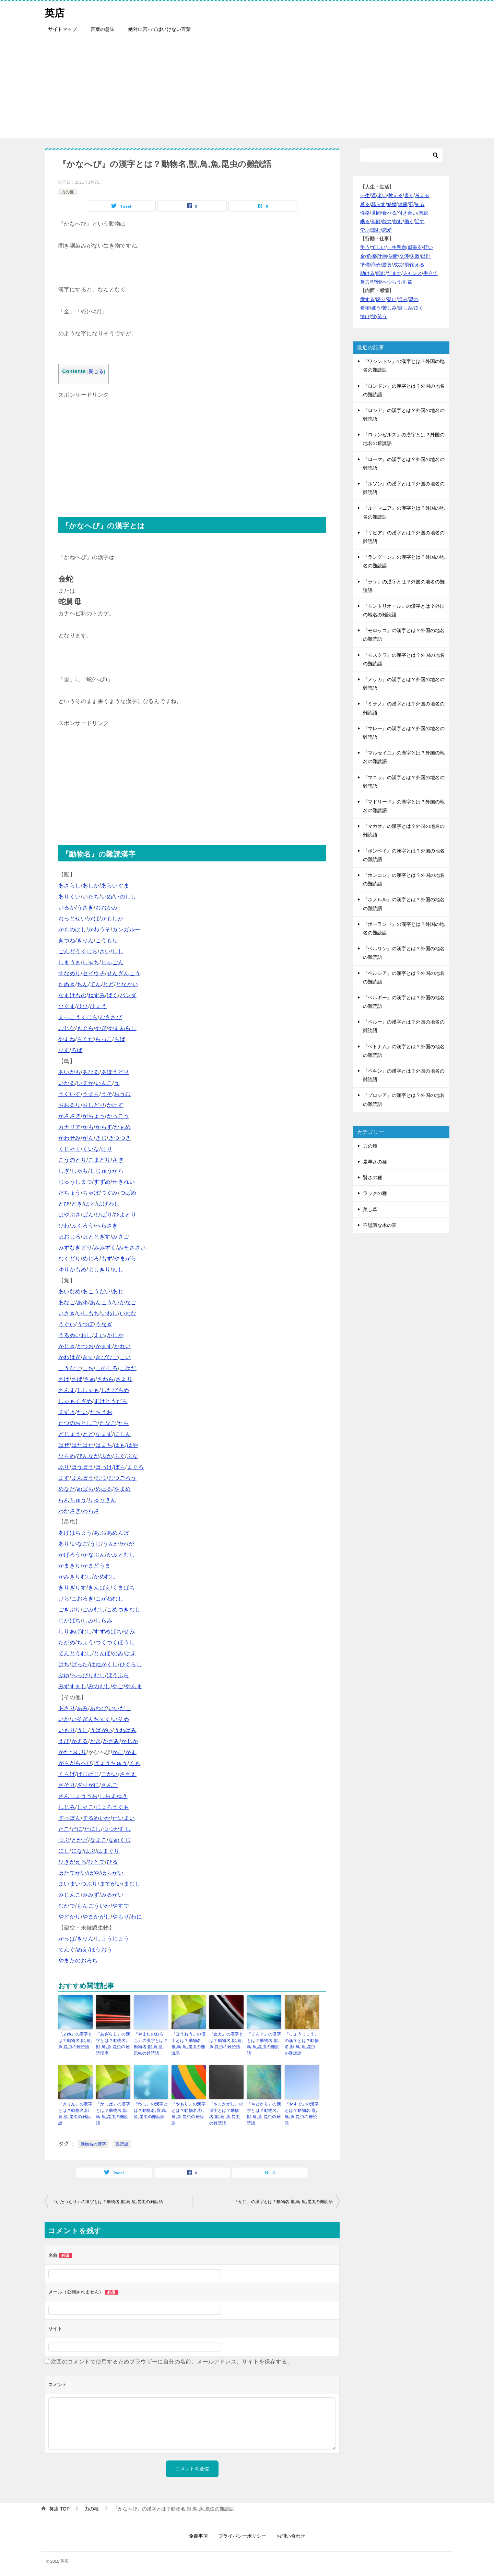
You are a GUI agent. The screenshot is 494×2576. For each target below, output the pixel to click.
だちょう (69, 1193)
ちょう (85, 1642)
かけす (115, 1105)
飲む (398, 221)
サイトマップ (62, 29)
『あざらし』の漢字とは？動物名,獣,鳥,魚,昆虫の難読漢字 (113, 2043)
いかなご (125, 1302)
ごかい (109, 1774)
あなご (66, 1302)
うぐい (66, 1324)
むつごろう (122, 1478)
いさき (66, 1313)
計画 (382, 256)
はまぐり (108, 1851)
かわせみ (69, 1138)
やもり (120, 1917)
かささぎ (69, 1116)
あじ (118, 1291)
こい (125, 1357)
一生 (365, 195)
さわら (105, 1379)
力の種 (67, 191)
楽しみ (405, 308)
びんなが (88, 1456)
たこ (64, 1829)
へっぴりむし (88, 1675)
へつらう (391, 282)
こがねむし (109, 1598)
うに (82, 1730)
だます (394, 273)
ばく (112, 995)
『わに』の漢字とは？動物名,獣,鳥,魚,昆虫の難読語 (151, 2109)
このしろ (106, 1368)
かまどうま (96, 1566)
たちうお (101, 1412)
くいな (90, 1149)
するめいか (96, 1818)
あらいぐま (115, 885)
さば (77, 1379)
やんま (133, 1686)
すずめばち (108, 1631)
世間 (376, 213)
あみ (82, 1708)
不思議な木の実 (380, 1225)
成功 (398, 264)
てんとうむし (75, 1653)
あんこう (101, 1302)
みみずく (105, 1247)
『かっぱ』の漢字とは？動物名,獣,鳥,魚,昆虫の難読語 (113, 2112)
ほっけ (103, 1467)
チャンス (412, 273)
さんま (66, 1390)
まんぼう (82, 1478)
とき (77, 1204)
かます (103, 1346)
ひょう (98, 1006)
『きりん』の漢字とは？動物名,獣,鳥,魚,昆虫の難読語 (75, 2112)
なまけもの (72, 995)
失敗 (415, 256)
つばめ (128, 1193)
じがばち (69, 1620)
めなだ (66, 1489)
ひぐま (66, 1006)
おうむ (122, 1094)
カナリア (69, 1127)
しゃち (90, 962)
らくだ (85, 1039)
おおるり (69, 1105)
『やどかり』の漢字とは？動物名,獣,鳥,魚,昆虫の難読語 (264, 2112)
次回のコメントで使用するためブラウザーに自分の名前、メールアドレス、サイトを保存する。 (172, 2360)
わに (136, 1917)
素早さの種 (375, 1161)
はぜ (64, 1445)
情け (365, 316)
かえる (79, 1741)
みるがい (112, 1895)
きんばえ (99, 1588)
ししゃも (88, 1390)
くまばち (123, 1588)
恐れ (414, 299)
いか (64, 1719)
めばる (103, 1489)
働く (409, 221)
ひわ (64, 1226)
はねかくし (104, 1664)
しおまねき (113, 1796)
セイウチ (93, 973)
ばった (79, 1664)
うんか (111, 1544)
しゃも (79, 1171)
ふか (107, 1456)
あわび (98, 1708)
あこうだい (96, 1291)
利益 (407, 282)
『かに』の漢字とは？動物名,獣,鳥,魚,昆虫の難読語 (283, 2200)
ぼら (119, 1467)
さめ (89, 1379)
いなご (79, 1544)
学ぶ (365, 230)
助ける (367, 273)
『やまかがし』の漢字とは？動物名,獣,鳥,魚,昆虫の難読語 (226, 2112)
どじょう (69, 1434)
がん (88, 1138)
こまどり (99, 1160)
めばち (85, 1489)
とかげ (79, 1840)
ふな (132, 1456)
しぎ (64, 1171)
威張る (415, 247)
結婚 (392, 204)
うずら (90, 1094)
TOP (59, 2507)
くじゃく (69, 1149)
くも (135, 1763)
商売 (376, 264)
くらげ (66, 1774)
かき (95, 1741)
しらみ (103, 1620)
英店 (55, 12)
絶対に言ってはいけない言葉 (159, 29)
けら (64, 1598)
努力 (365, 282)
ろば (77, 1050)
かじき (66, 1346)
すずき (66, 1412)
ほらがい (112, 1873)
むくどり (69, 1258)
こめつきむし (123, 1609)
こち (88, 1368)
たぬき (66, 984)
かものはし (72, 929)
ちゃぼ (90, 1193)
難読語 (122, 2142)
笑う (382, 316)
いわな (128, 1313)
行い (428, 247)
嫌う (376, 308)
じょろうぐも (112, 1807)
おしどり (93, 1105)
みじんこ (69, 1895)
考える (422, 195)
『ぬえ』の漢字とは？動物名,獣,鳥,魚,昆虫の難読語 (226, 2040)
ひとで (96, 1862)
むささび (110, 1017)
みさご (120, 1236)
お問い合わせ (291, 2534)
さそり (66, 1785)
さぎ (118, 1160)
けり (107, 1149)
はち (64, 1664)
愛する (367, 299)
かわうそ (99, 929)
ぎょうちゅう (110, 1763)
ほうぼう (82, 1467)
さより (124, 1379)
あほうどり (115, 1072)
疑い (392, 299)
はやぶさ (69, 1215)
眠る (365, 221)
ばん (88, 1215)
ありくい (69, 896)
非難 (376, 282)
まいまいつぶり (78, 1884)
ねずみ (96, 995)
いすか (85, 1083)
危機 (371, 256)
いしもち (88, 1313)
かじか (115, 1335)
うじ (95, 1544)
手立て (430, 273)
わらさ (90, 1511)
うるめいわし (75, 1335)
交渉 (404, 256)
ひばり (103, 1215)
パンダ (128, 995)
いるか (66, 907)
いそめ (120, 1719)
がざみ (111, 1741)
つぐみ (109, 1193)
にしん (122, 1434)
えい (99, 1335)
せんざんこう (123, 973)
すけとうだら (110, 1401)
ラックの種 (375, 1193)
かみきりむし (75, 1577)
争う (365, 247)
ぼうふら (118, 1675)
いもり (66, 1730)
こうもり (106, 940)
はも (119, 1445)
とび (64, 1204)
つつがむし (117, 1829)
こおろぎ (82, 1598)
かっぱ (66, 1939)
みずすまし (72, 1686)
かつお (85, 1346)
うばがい (101, 1730)
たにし (92, 1829)
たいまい (123, 1818)
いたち (90, 896)
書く (409, 195)
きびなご (106, 1357)
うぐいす (69, 1094)
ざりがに (88, 1785)
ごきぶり (69, 1609)
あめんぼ (118, 1533)
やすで (120, 1906)
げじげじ (88, 1774)
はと (89, 1204)
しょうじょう (112, 1939)
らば (119, 1039)
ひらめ (66, 1456)
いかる (66, 1083)
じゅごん (112, 962)
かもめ (122, 1127)
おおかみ (106, 907)
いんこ (103, 1083)
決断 (393, 256)
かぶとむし (121, 1555)
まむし (132, 1884)
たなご (107, 1423)
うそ (107, 1094)
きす (88, 1357)
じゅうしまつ (75, 1182)
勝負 (387, 264)
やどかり (69, 1917)
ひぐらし (131, 1664)
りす (64, 1050)
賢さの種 (372, 1177)
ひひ (82, 1006)
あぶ (99, 1533)
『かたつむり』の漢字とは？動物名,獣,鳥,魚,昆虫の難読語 (107, 2200)
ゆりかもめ (72, 1269)
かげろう (69, 1555)
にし (64, 1851)
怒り (381, 299)
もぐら (85, 1028)
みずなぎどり (75, 1247)
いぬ (107, 896)
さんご (109, 1785)
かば (93, 918)
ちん (82, 984)
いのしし (125, 896)
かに (118, 1752)
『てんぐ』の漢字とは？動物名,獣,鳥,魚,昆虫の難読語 (264, 2043)
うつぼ (85, 1324)
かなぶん (93, 1555)
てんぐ (66, 1949)
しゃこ (85, 1807)
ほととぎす (96, 1236)
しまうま (69, 962)
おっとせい (72, 918)
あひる (90, 1072)
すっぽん (69, 1818)
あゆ (82, 1302)
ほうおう (101, 1949)
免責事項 (198, 2534)
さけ (64, 1379)
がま (131, 1752)
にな (77, 1851)
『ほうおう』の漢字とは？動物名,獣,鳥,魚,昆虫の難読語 (188, 2043)
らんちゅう (72, 1500)
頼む (381, 273)
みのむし (99, 1686)
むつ (101, 1478)
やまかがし (96, 1917)
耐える (417, 264)
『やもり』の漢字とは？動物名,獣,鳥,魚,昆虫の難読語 (188, 2112)
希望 (365, 308)
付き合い (407, 213)
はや (132, 1445)
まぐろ (135, 1467)
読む (376, 230)
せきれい (123, 1182)
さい (105, 951)
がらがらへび (75, 1763)
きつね (66, 940)
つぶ (64, 1840)
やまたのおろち (78, 1960)
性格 (365, 213)
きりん (85, 940)
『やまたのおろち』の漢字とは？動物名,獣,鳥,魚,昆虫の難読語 (151, 2043)
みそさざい (132, 1247)
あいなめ (69, 1291)
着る (365, 204)
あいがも (69, 1072)
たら (123, 1423)
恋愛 (387, 230)
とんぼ (102, 1653)
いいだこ (119, 1708)
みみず (90, 1895)
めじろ (90, 1258)
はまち (103, 1445)
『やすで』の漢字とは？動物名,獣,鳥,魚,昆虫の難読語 (302, 2112)
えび (64, 1741)
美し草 (370, 1209)
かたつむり (72, 1752)
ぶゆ (64, 1675)
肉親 (423, 213)
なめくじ (119, 1840)
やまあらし (122, 1028)
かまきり (69, 1566)
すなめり (69, 973)
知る (419, 204)
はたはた (82, 1445)
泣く (418, 308)
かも (88, 1127)
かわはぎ (69, 1357)
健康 (403, 204)
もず (107, 1258)
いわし (109, 1313)
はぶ (89, 1851)
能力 (387, 221)
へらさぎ (106, 1226)
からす (103, 1127)
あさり (66, 1708)
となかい (127, 984)
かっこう (118, 1116)
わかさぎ (69, 1511)
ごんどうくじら (78, 951)
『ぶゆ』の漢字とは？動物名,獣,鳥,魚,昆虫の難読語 (75, 2040)
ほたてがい (72, 1873)
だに (77, 1829)
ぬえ (82, 1949)
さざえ (128, 1774)
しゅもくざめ (75, 1401)
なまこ (98, 1840)
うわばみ (125, 1730)
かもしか (112, 918)
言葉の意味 (103, 29)
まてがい (110, 1884)
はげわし (108, 1204)
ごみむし (93, 1609)
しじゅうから (107, 1171)
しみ (88, 1620)
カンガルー (126, 929)
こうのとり (72, 1160)
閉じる (96, 371)
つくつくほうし (115, 1642)
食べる (389, 213)
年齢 (376, 221)
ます (64, 1478)
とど (108, 984)
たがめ (66, 1642)
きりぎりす (72, 1588)
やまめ (122, 1489)
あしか (90, 885)
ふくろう (82, 1226)
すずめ (102, 1182)
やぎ (101, 1028)
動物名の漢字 (93, 2142)
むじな (66, 1028)
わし (118, 1269)
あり (64, 1544)
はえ (131, 1653)
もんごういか (93, 1906)
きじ (101, 1138)
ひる (112, 1862)
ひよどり (125, 1215)
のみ (118, 1653)
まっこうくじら (78, 1017)
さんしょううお (78, 1796)
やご (118, 1686)
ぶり (64, 1467)
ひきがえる (72, 1862)
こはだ (128, 1368)
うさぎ (85, 907)
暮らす (378, 204)
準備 (365, 264)
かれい (122, 1346)
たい (82, 1412)
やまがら (125, 1258)
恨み (403, 299)
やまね (66, 1039)
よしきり (99, 1269)
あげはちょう (75, 1533)
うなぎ (103, 1324)
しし (118, 951)
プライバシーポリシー (242, 2534)
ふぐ (119, 1456)
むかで (66, 1906)
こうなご (69, 1368)
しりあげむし (75, 1631)
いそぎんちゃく (91, 1719)
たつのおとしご (78, 1423)
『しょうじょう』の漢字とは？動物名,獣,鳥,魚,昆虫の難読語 (302, 2043)
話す (419, 221)
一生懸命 (396, 247)
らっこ (103, 1039)
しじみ (66, 1807)
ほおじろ (69, 1236)
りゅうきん (102, 1500)
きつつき (119, 1138)
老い (382, 195)
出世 (426, 256)
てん (95, 984)
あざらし (69, 885)
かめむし (105, 1577)
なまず (103, 1434)
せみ (129, 1631)
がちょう (93, 1116)
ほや (93, 1873)
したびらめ (115, 1390)
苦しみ (389, 308)
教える (395, 195)
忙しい (378, 247)
